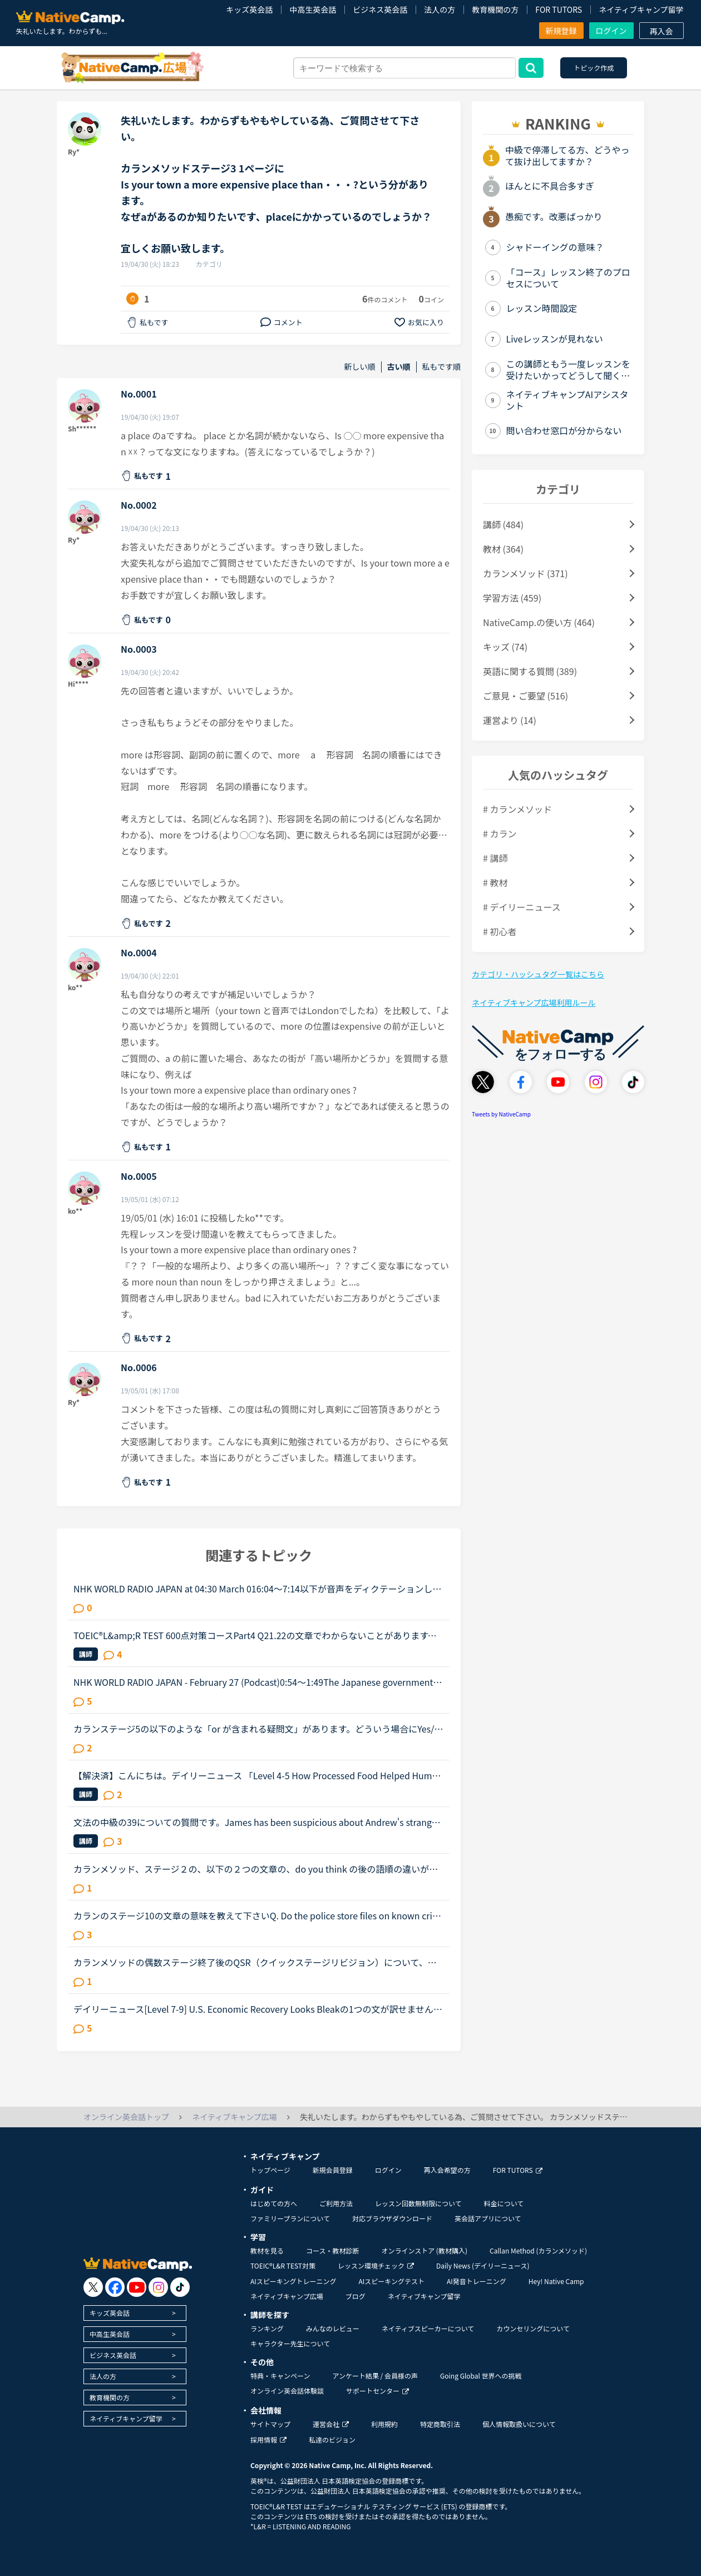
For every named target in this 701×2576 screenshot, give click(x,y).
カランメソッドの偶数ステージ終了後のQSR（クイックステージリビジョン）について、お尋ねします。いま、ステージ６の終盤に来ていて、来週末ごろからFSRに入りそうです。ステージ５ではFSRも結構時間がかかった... (257, 1962)
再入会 (661, 31)
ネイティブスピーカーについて (428, 2328)
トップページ (270, 2170)
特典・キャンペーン (280, 2375)
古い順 (399, 366)
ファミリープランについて (290, 2218)
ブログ (355, 2296)
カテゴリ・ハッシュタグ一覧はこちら (538, 974)
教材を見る (267, 2250)
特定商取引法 (440, 2424)
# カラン (499, 833)
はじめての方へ (273, 2203)
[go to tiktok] (180, 2287)
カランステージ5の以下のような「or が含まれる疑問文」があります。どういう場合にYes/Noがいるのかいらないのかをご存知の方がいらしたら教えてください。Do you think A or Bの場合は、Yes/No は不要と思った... (257, 1728)
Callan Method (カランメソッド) (538, 2250)
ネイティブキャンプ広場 (286, 2296)
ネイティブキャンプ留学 (641, 9)
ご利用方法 (336, 2203)
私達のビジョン (332, 2439)
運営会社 (331, 2424)
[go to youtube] (136, 2287)
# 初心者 (499, 931)
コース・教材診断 (332, 2250)
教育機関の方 (495, 9)
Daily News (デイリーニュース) (482, 2265)
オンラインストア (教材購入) (424, 2250)
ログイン (611, 30)
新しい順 (360, 366)
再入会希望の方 (447, 2170)
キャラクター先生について (290, 2343)
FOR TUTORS (558, 9)
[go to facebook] (115, 2287)
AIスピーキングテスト (391, 2281)
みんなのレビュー (332, 2328)
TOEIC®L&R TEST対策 (282, 2265)
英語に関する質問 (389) (530, 671)
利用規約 (384, 2424)
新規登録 (561, 30)
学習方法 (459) (512, 597)
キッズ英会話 (249, 9)
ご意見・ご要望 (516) (525, 695)
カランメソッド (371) (525, 573)
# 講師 (495, 858)
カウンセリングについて (533, 2328)
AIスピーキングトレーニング (293, 2281)
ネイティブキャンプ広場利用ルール (533, 1002)
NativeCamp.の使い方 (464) (539, 622)
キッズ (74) (505, 646)
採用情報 (268, 2439)
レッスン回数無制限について (418, 2203)
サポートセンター (377, 2390)
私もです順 (441, 366)
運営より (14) (509, 720)
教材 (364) (503, 548)
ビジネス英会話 (380, 9)
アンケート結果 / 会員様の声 (375, 2375)
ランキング (267, 2328)
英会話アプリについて (488, 2218)
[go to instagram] (158, 2287)
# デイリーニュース (522, 907)
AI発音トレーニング (476, 2281)
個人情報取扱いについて (519, 2424)
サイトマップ (270, 2424)
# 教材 (495, 882)
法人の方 (439, 9)
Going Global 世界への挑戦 (481, 2375)
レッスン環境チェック (376, 2265)
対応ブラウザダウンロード (392, 2218)
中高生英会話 (312, 9)
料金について (504, 2203)
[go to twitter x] (93, 2287)
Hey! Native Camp (556, 2281)
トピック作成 (594, 67)
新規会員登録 (333, 2170)
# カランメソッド (517, 809)
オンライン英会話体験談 (287, 2390)
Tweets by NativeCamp (501, 1114)
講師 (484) (503, 524)
